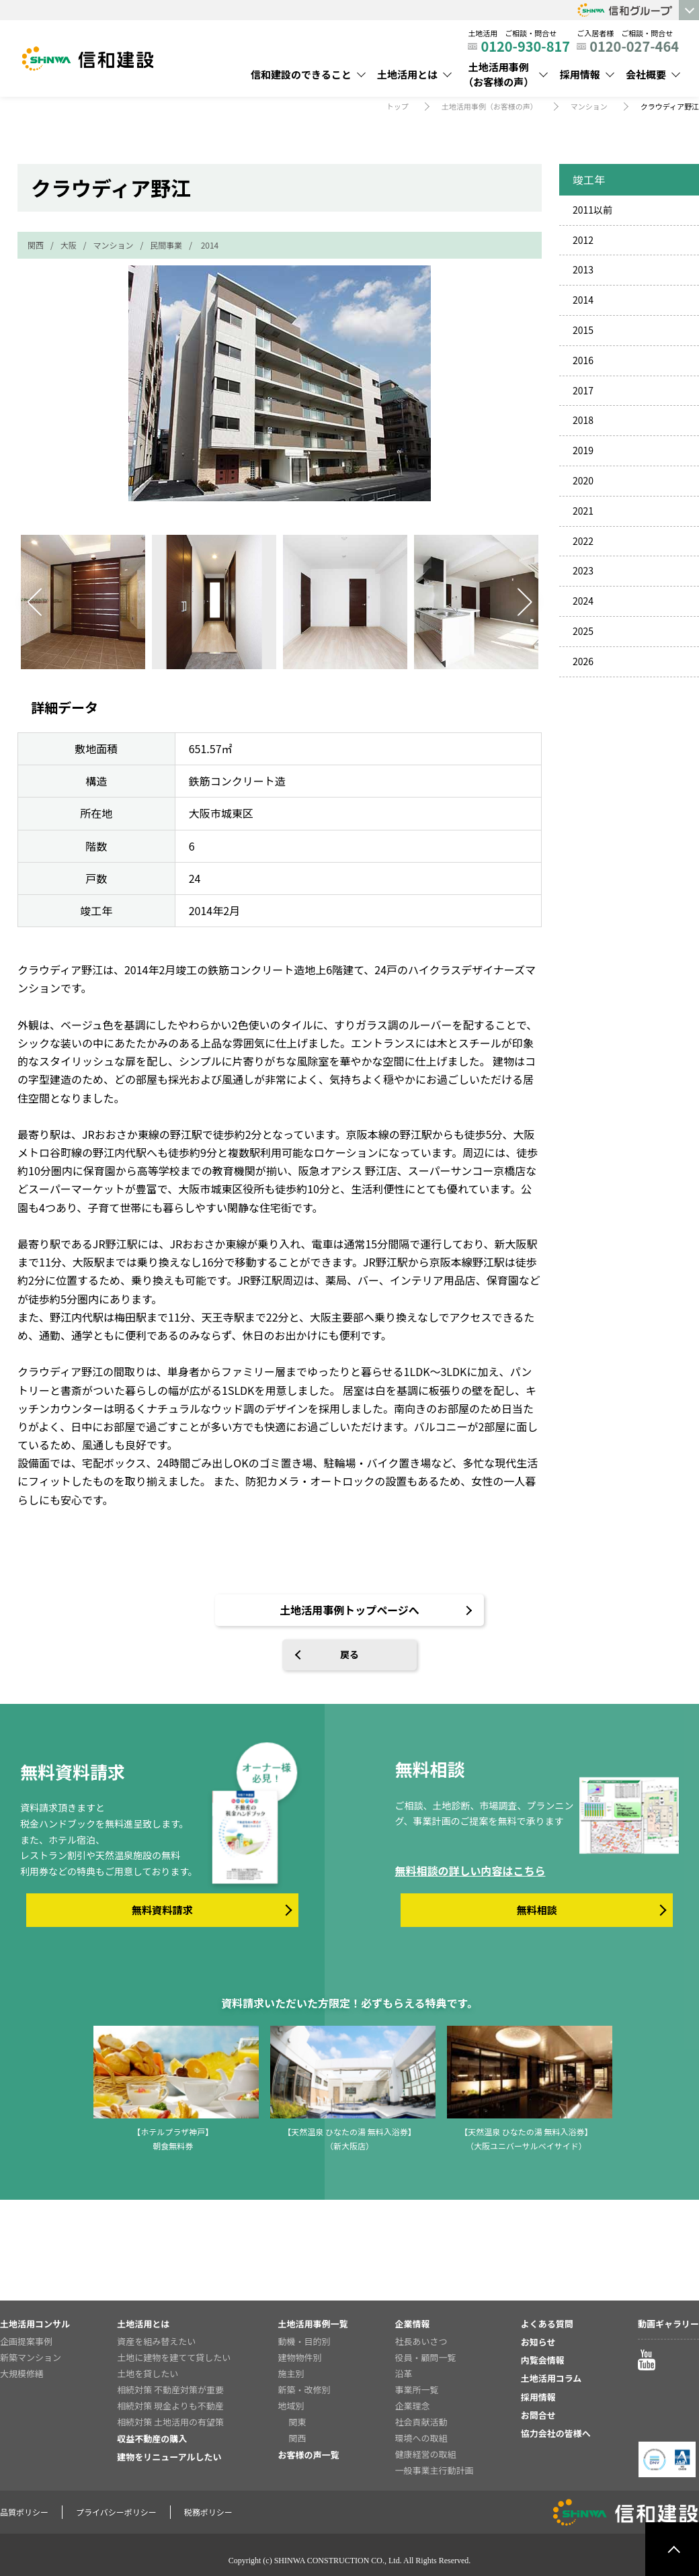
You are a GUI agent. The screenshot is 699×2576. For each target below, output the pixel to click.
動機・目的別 (304, 2341)
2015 (583, 330)
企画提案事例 (26, 2341)
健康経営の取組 (425, 2454)
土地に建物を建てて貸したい (174, 2357)
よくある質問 (547, 2323)
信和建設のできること (301, 74)
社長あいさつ (421, 2341)
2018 (583, 420)
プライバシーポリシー (116, 2512)
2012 (583, 240)
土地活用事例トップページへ (349, 1610)
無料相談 (537, 1910)
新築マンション (30, 2357)
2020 (583, 480)
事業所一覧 (417, 2389)
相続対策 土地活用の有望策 (170, 2421)
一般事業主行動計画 (434, 2470)
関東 (297, 2421)
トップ (397, 106)
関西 (36, 245)
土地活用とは (407, 74)
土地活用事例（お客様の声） (498, 74)
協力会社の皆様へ (556, 2433)
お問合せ (538, 2415)
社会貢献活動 (421, 2421)
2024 (583, 600)
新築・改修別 (304, 2389)
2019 (583, 450)
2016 (583, 360)
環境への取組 (421, 2438)
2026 (583, 661)
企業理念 (412, 2405)
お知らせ (538, 2341)
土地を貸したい (147, 2373)
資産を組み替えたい (156, 2341)
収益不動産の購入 (152, 2438)
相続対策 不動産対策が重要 (170, 2389)
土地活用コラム (551, 2378)
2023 (583, 570)
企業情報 (412, 2323)
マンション (589, 106)
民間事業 (166, 245)
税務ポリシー (208, 2512)
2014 (210, 245)
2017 (583, 390)
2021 (583, 510)
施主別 (291, 2373)
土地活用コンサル (35, 2323)
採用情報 (580, 74)
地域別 (291, 2405)
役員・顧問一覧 (425, 2357)
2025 (583, 631)
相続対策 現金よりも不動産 (170, 2405)
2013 (583, 269)
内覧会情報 (543, 2360)
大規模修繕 (22, 2373)
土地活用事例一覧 (312, 2323)
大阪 (68, 245)
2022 (583, 541)
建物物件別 (299, 2357)
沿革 (404, 2373)
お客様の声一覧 (308, 2454)
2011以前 (592, 209)
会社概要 (646, 74)
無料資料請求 (162, 1910)
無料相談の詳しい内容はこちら (470, 1870)
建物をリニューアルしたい (169, 2456)
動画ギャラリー (668, 2323)
